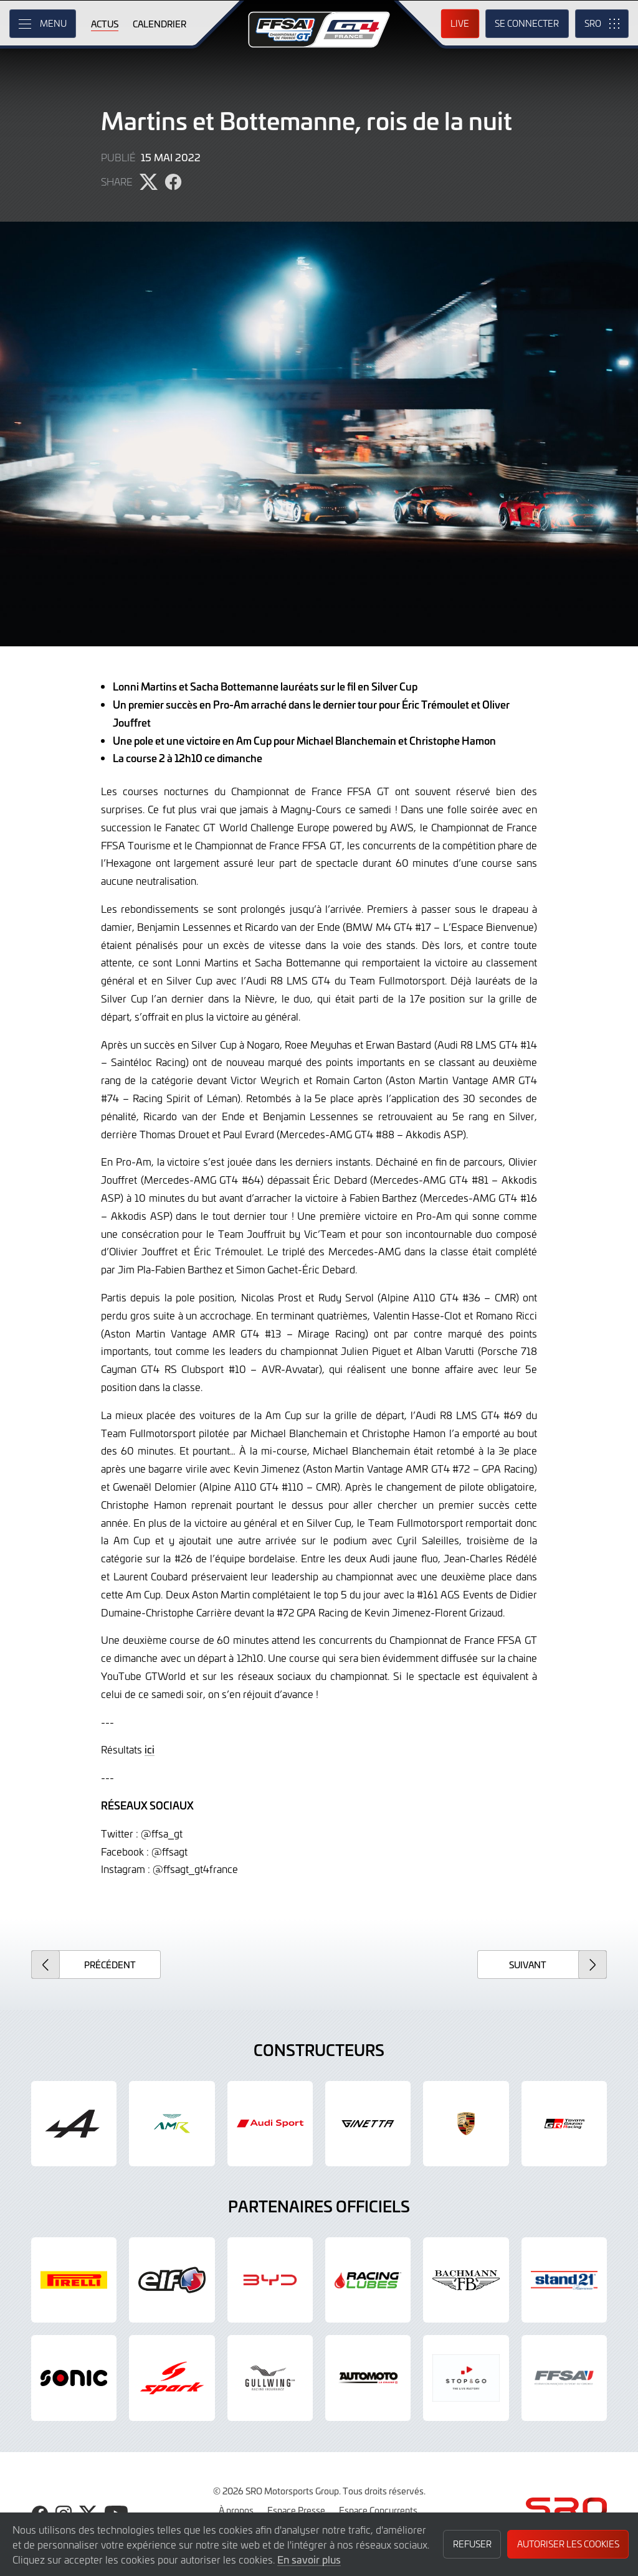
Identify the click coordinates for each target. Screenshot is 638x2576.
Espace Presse (296, 2510)
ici (150, 1749)
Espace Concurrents (378, 2510)
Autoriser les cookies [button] (568, 2544)
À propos (236, 2510)
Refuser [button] (472, 2544)
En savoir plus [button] (309, 2559)
